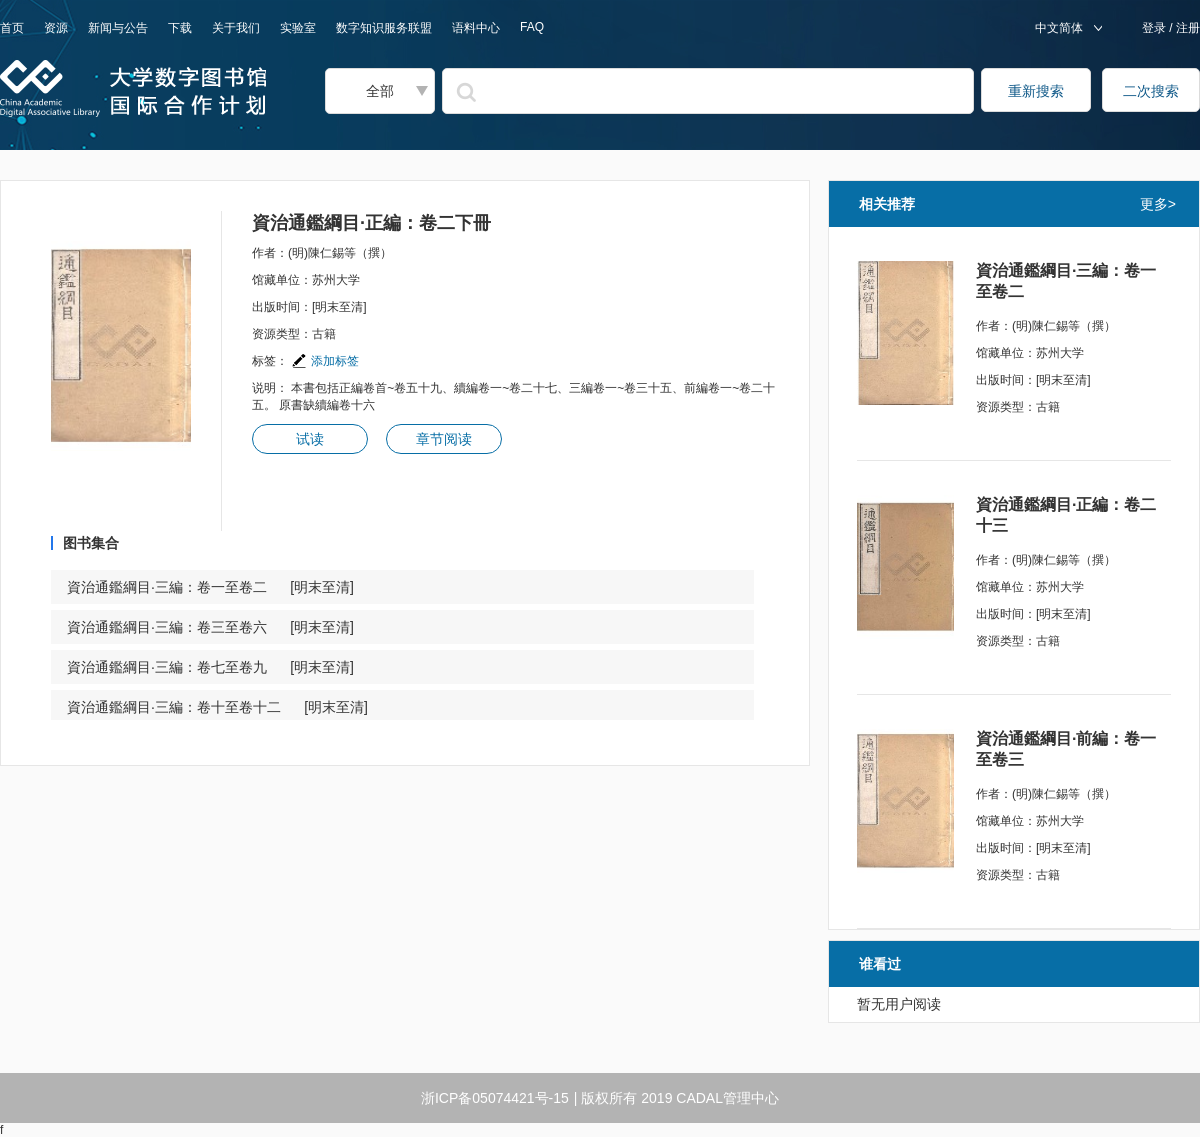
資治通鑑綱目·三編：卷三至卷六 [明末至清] (210, 627)
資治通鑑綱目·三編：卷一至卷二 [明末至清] (210, 587)
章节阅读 (444, 439)
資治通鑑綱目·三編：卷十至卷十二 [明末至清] (217, 707)
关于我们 (236, 28)
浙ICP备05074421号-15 (495, 1098)
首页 (12, 28)
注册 (1186, 28)
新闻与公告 (118, 28)
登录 (1155, 28)
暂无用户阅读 (899, 1004)
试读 (310, 439)
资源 (56, 28)
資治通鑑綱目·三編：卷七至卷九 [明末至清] (210, 667)
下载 (180, 28)
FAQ (532, 27)
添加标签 (325, 361)
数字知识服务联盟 (384, 28)
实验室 (298, 28)
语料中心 (476, 28)
